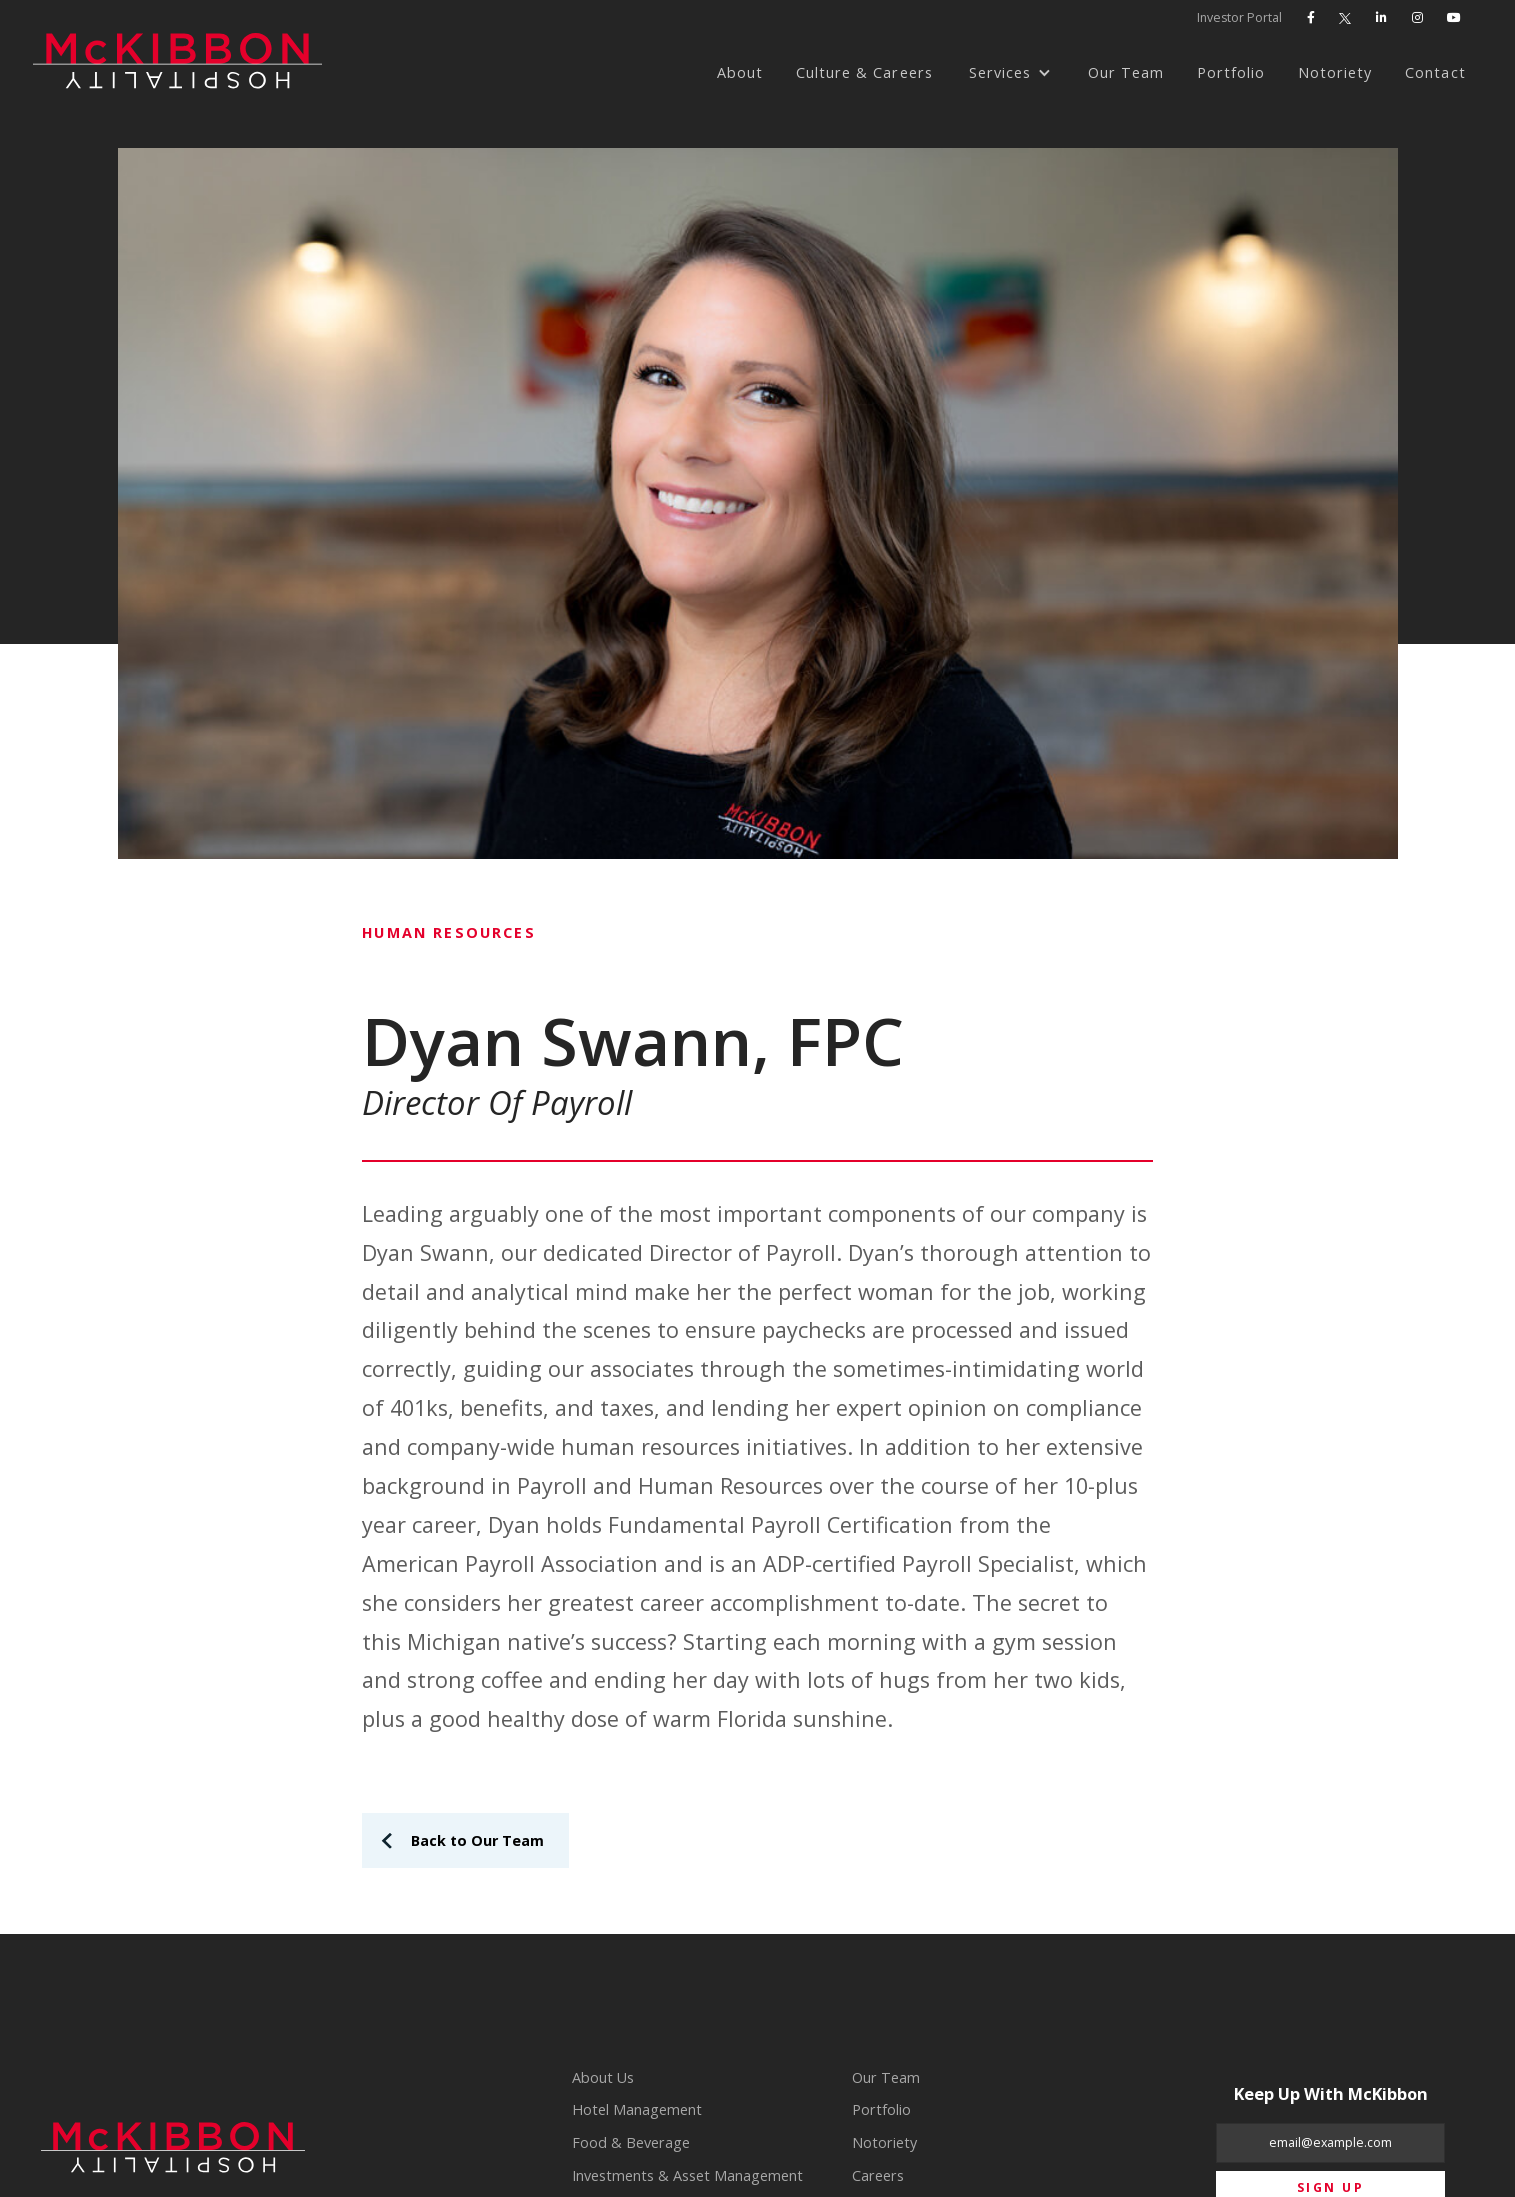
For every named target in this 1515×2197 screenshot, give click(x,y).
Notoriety (1335, 72)
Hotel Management (637, 2109)
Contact (1435, 72)
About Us (603, 2077)
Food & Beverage (631, 2142)
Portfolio (1231, 72)
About (740, 72)
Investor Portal (1239, 17)
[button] (1010, 73)
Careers (878, 2175)
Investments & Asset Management (687, 2175)
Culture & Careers (864, 72)
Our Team (1126, 72)
